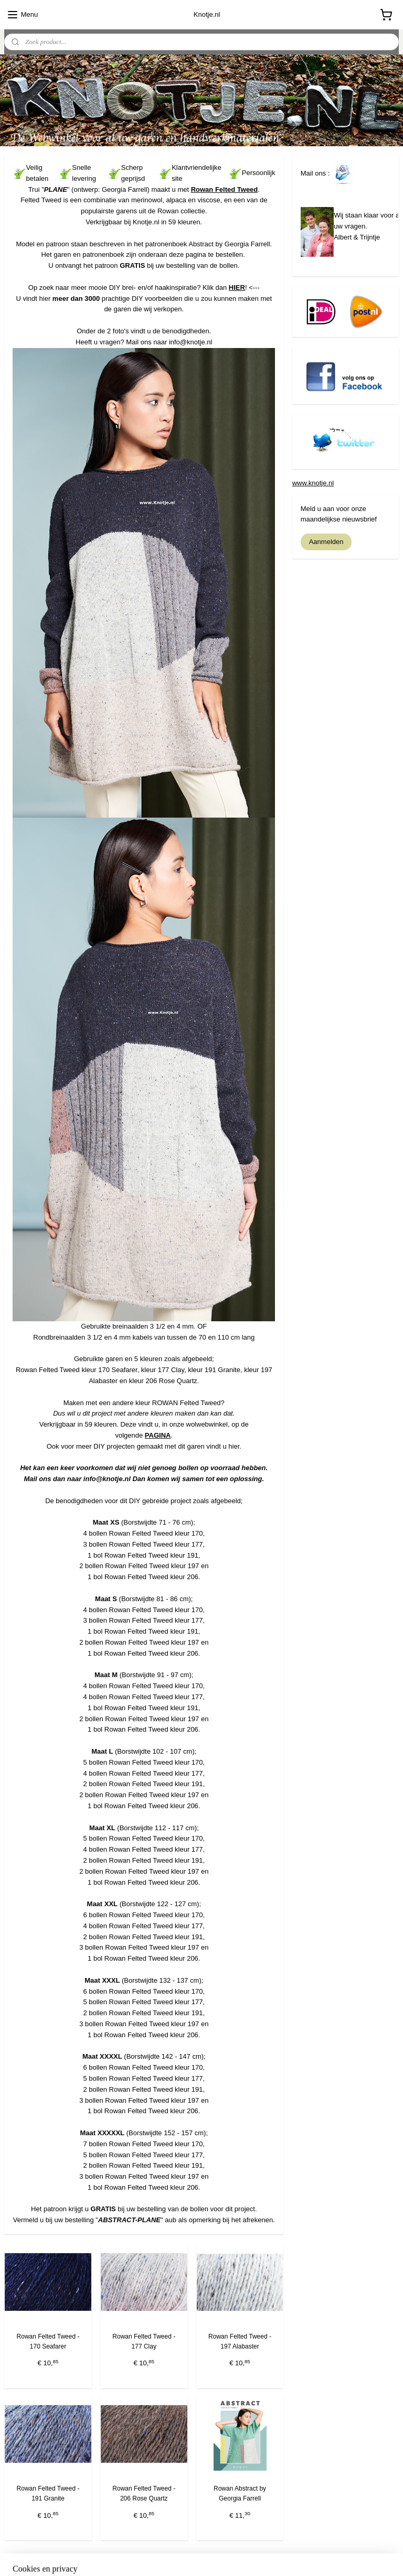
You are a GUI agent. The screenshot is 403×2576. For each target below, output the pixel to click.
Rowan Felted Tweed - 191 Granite (48, 2493)
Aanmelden (326, 542)
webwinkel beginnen (244, 2556)
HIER (237, 287)
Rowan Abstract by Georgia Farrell (240, 2493)
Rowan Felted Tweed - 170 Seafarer (48, 2341)
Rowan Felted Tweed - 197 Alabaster (239, 2341)
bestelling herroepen (188, 2556)
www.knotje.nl (313, 483)
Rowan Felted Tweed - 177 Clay (143, 2341)
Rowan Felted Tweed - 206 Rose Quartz (143, 2493)
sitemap (134, 2556)
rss (153, 2556)
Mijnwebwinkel (325, 2556)
